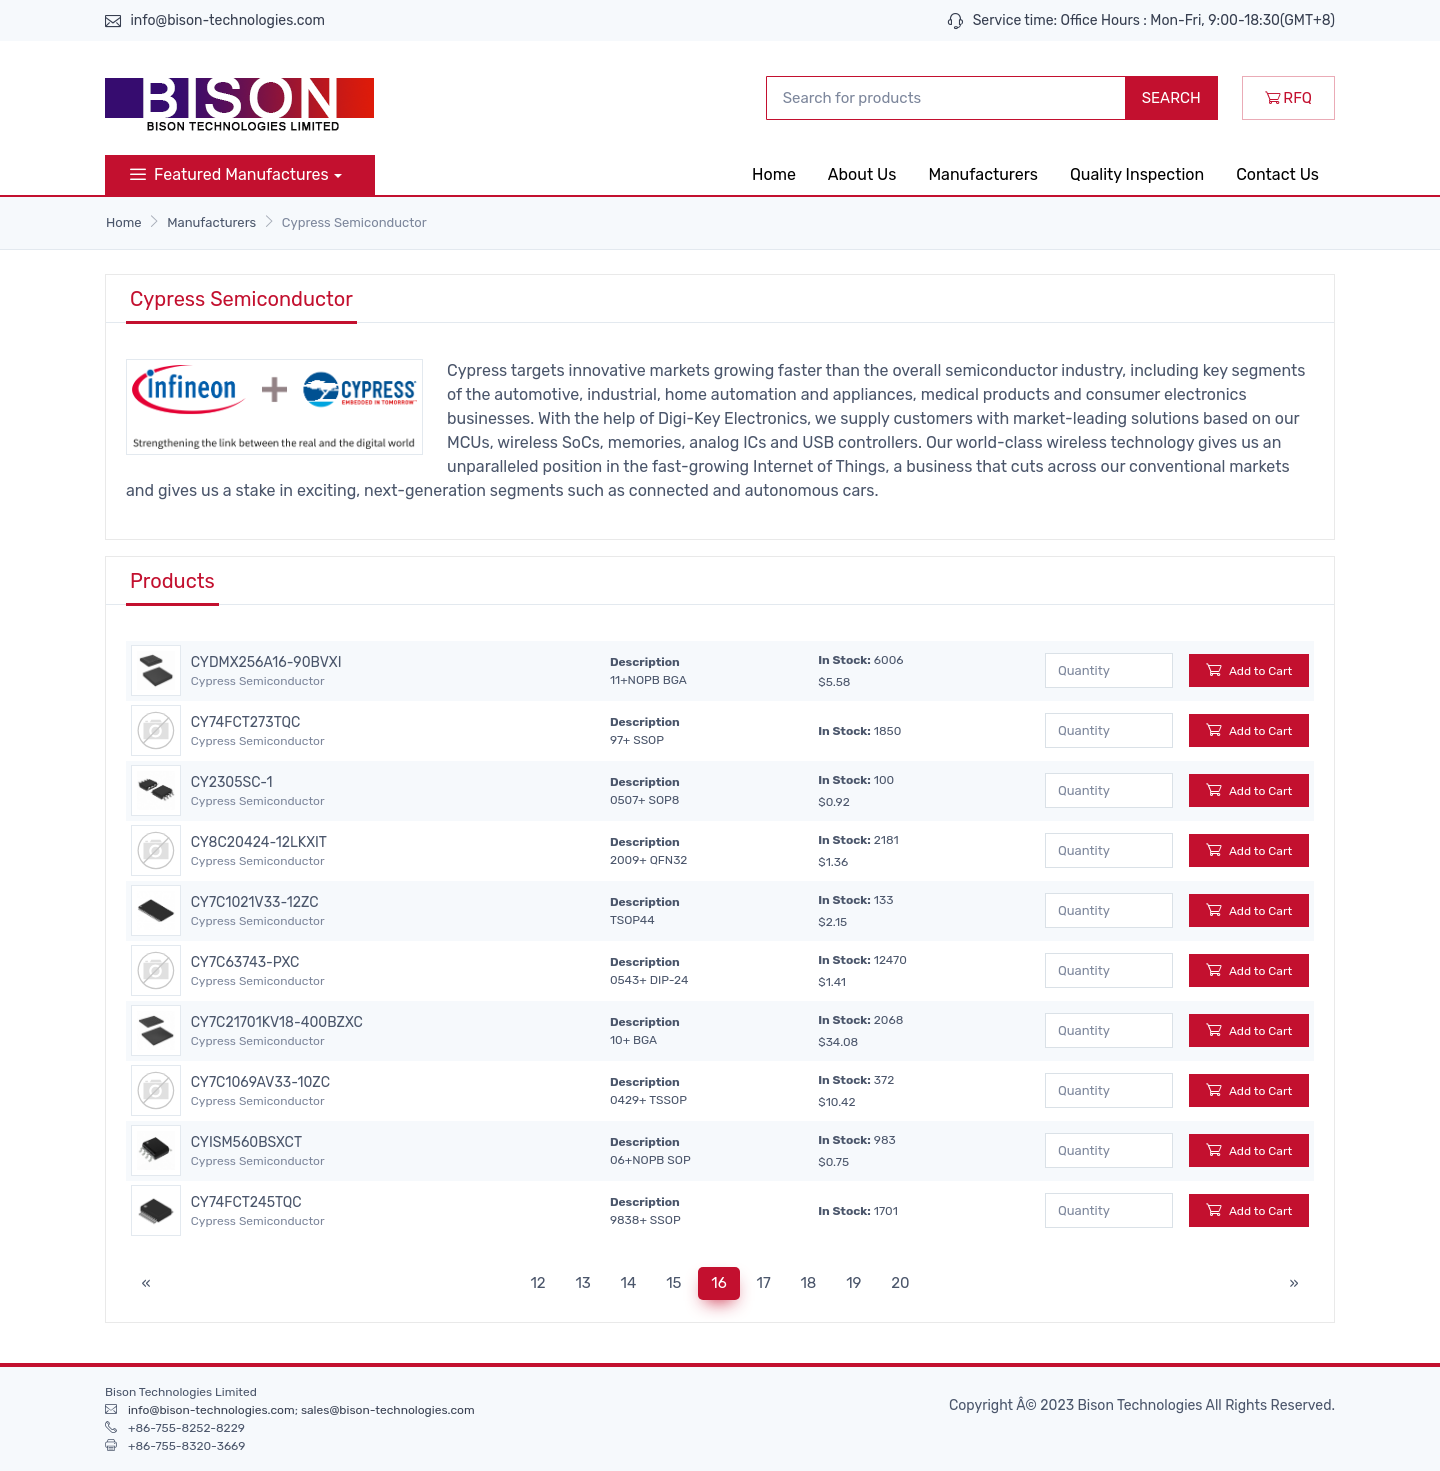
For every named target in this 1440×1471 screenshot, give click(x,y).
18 (808, 1283)
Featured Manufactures (229, 174)
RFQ (1288, 98)
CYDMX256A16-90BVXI (266, 663)
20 (900, 1283)
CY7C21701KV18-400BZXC (277, 1023)
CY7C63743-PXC (245, 963)
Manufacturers (983, 174)
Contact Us (1277, 174)
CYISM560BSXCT (246, 1143)
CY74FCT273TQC (246, 723)
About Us (862, 174)
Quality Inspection (1137, 174)
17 (764, 1283)
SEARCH (1171, 98)
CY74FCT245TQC (246, 1203)
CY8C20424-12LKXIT (259, 843)
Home (774, 174)
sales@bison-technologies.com (388, 1410)
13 (582, 1283)
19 (853, 1283)
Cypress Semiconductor (258, 681)
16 (718, 1283)
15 (673, 1283)
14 (629, 1283)
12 (537, 1283)
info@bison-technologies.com (227, 20)
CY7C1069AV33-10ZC (260, 1083)
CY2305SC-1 (232, 783)
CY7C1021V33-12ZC (255, 903)
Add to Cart (1249, 669)
